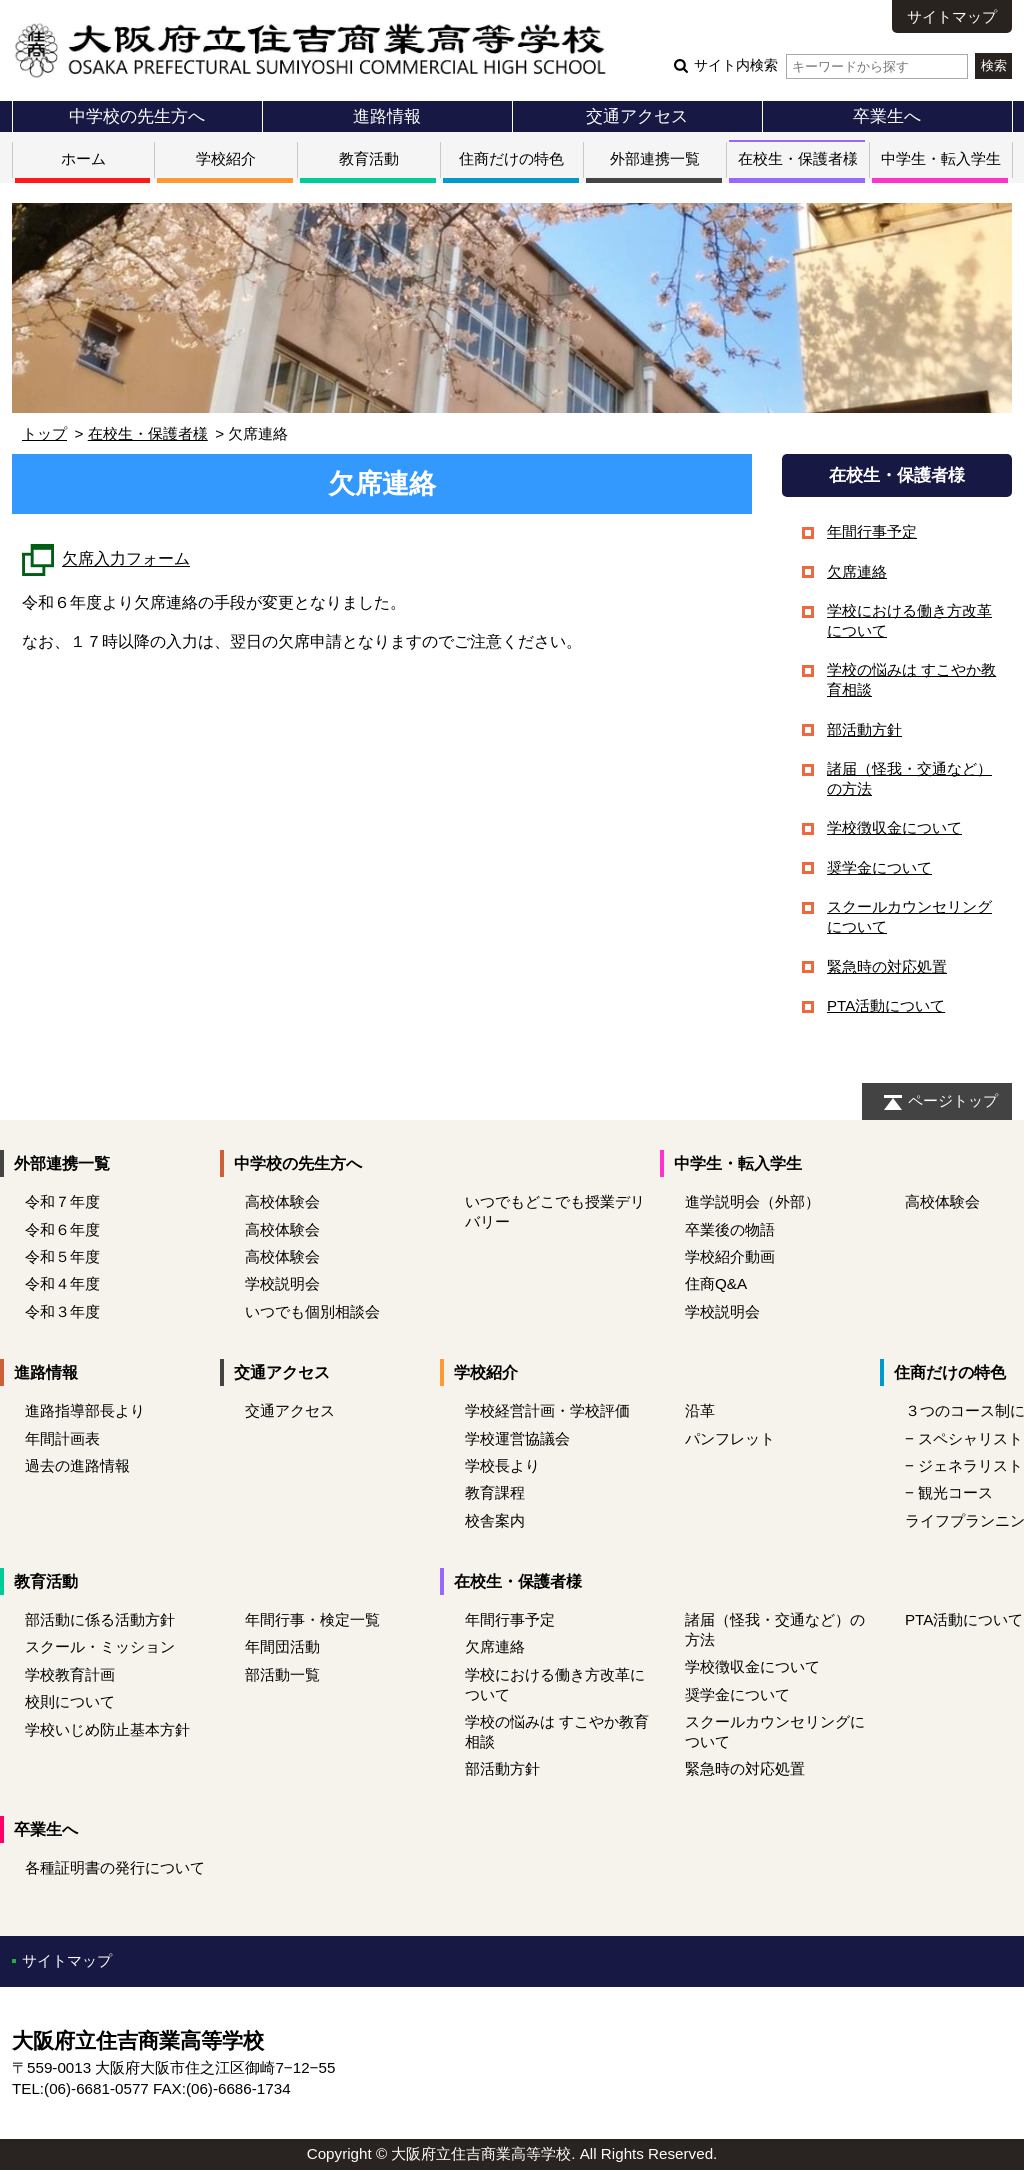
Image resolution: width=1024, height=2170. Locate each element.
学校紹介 (226, 158)
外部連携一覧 (655, 158)
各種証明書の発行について (115, 1867)
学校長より (502, 1465)
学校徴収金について (894, 827)
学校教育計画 (70, 1674)
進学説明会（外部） (752, 1201)
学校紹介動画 (730, 1256)
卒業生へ (887, 116)
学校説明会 (282, 1283)
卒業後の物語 (730, 1229)
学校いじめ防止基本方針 (107, 1729)
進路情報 (387, 116)
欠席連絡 (857, 571)
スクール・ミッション (100, 1646)
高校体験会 (282, 1201)
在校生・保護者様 (798, 158)
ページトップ (953, 1100)
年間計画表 (62, 1438)
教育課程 (495, 1492)
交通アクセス (637, 116)
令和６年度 (62, 1229)
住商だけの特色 (511, 158)
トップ (44, 433)
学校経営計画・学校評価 (547, 1410)
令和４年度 (62, 1283)
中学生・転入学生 (941, 158)
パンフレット (730, 1438)
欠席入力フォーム (126, 559)
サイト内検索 (830, 65)
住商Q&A (716, 1283)
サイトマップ (952, 16)
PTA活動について (886, 1005)
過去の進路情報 (77, 1465)
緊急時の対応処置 (887, 966)
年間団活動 (282, 1646)
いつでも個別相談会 (312, 1311)
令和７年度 (62, 1201)
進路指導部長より (85, 1410)
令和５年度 (62, 1256)
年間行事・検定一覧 (312, 1619)
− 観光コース (949, 1492)
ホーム (83, 158)
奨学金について (879, 867)
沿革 (700, 1410)
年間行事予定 (872, 531)
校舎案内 (495, 1520)
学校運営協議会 (517, 1438)
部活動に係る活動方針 (100, 1619)
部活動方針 (864, 729)
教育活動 (369, 158)
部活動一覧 (282, 1674)
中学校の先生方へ (137, 116)
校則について (70, 1701)
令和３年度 (62, 1311)
